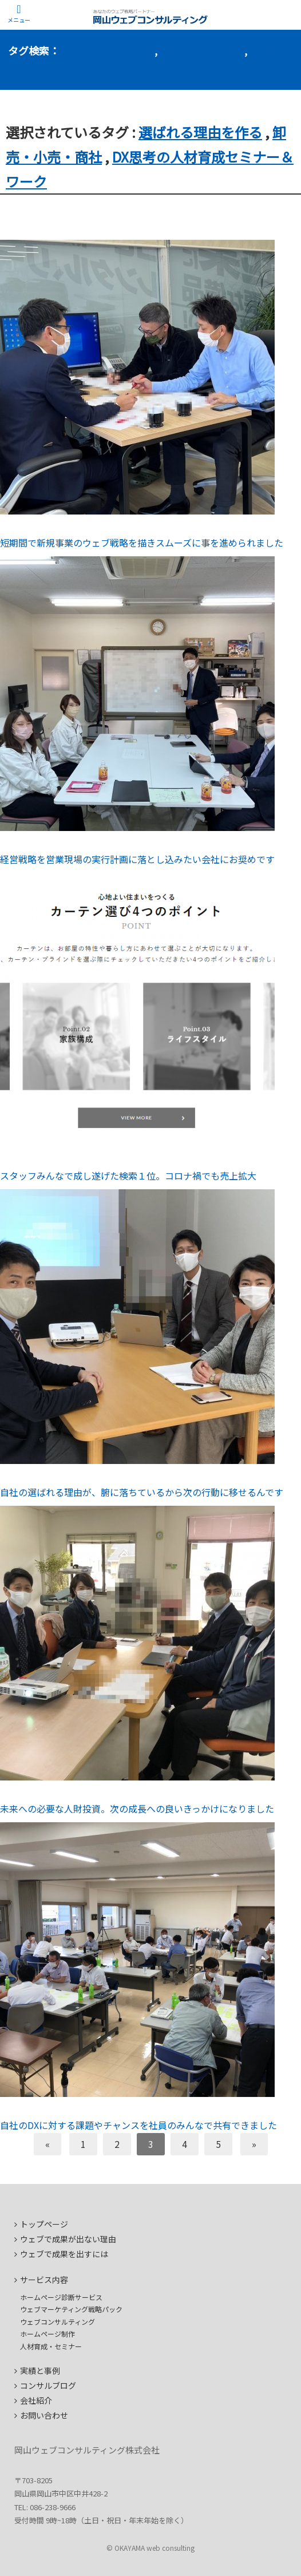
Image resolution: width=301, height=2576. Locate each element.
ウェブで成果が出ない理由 (68, 2239)
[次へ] (254, 2144)
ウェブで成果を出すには (64, 2254)
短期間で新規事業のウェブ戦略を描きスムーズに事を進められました (141, 542)
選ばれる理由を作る (106, 50)
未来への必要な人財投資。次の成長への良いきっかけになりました (137, 1808)
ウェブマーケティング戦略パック (71, 2309)
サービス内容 (44, 2279)
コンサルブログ (48, 2385)
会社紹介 (36, 2400)
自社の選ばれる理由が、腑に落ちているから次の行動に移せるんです (141, 1492)
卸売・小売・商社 (201, 50)
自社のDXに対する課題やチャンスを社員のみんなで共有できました (138, 2125)
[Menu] (19, 14)
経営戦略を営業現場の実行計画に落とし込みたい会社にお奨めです (137, 859)
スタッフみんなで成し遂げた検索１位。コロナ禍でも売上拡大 (128, 1175)
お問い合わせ (44, 2415)
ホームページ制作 (47, 2333)
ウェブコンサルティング (57, 2321)
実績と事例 (40, 2370)
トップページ (44, 2224)
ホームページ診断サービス (61, 2297)
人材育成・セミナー (51, 2346)
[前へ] (47, 2144)
